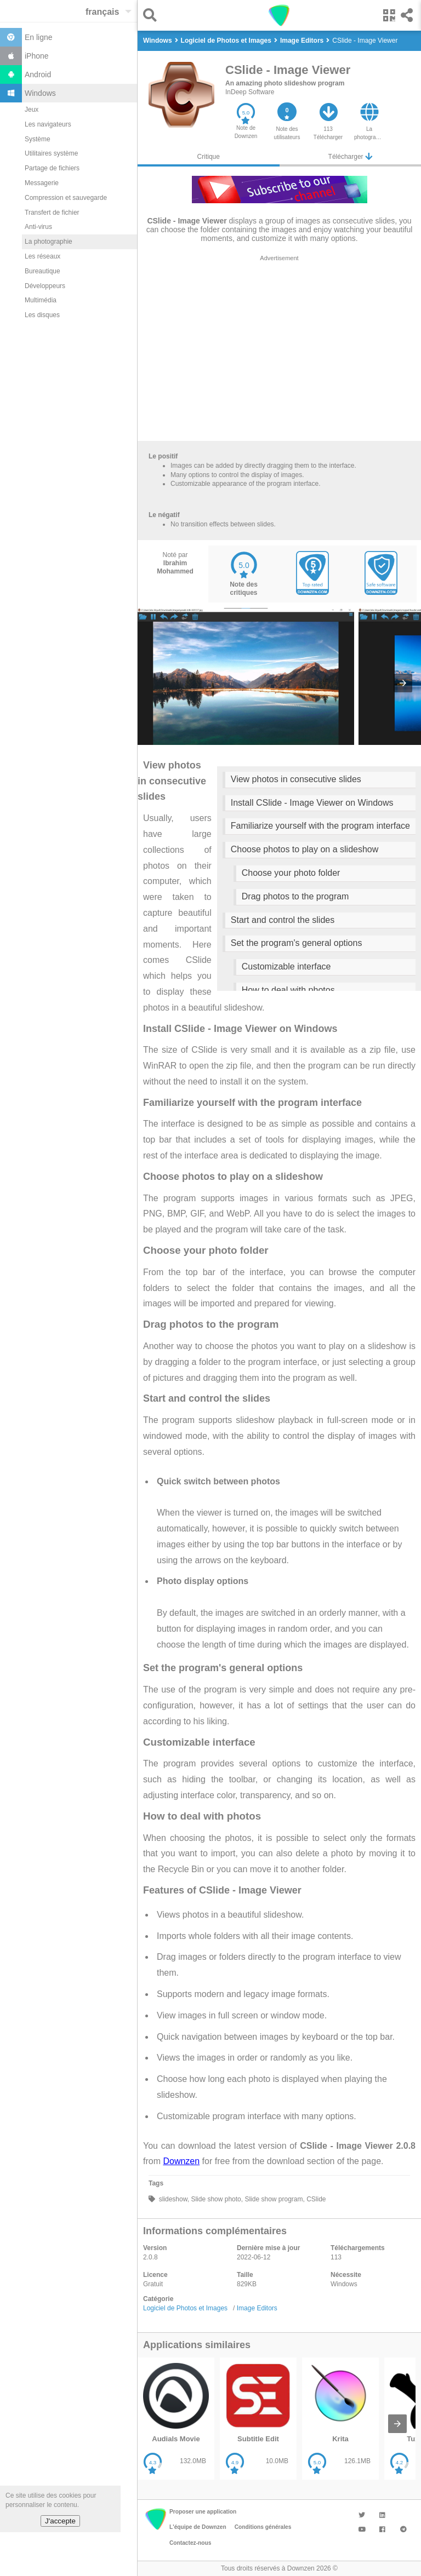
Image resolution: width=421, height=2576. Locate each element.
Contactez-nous (190, 2543)
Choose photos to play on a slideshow (305, 849)
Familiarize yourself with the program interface (320, 825)
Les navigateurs (48, 124)
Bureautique (42, 271)
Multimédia (40, 300)
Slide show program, (274, 2199)
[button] (152, 15)
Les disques (42, 315)
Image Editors (257, 2308)
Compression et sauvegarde (66, 198)
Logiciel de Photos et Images (185, 2308)
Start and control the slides (282, 920)
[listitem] (176, 2418)
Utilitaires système (51, 153)
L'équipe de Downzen (197, 2527)
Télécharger (350, 156)
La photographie (48, 241)
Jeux (31, 109)
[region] (279, 350)
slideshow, (173, 2199)
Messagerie (42, 183)
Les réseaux (42, 256)
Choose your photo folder (291, 872)
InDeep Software (249, 92)
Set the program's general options (296, 943)
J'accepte (60, 2521)
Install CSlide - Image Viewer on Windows (312, 802)
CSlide (315, 2199)
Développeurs (45, 286)
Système (37, 139)
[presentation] (403, 683)
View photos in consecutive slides (296, 779)
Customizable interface (286, 966)
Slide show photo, (216, 2199)
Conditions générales (263, 2527)
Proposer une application (202, 2512)
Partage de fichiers (52, 168)
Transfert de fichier (52, 212)
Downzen (181, 2161)
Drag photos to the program (295, 896)
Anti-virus (38, 227)
